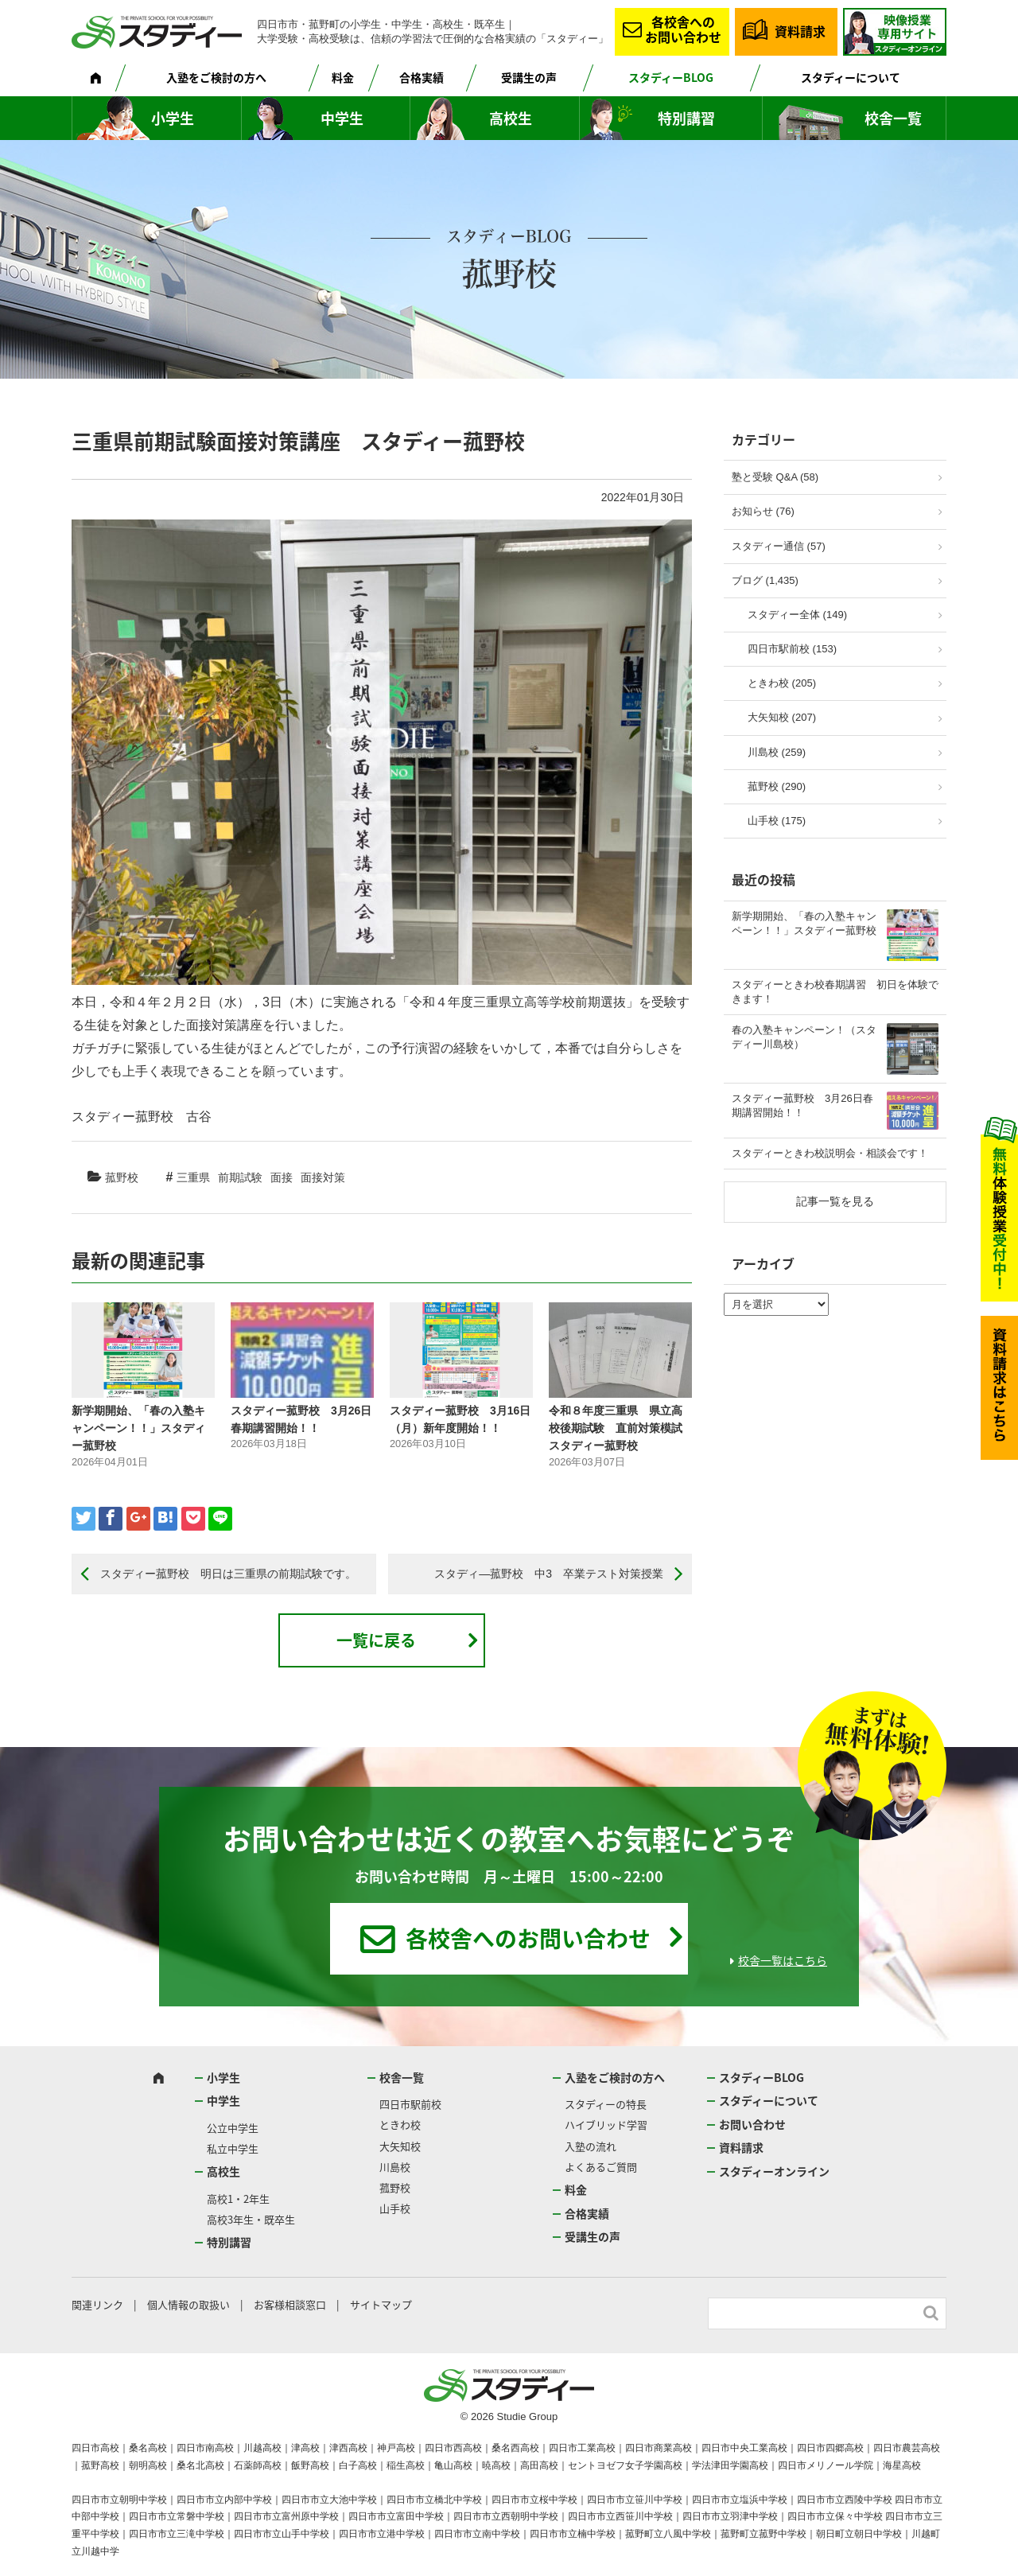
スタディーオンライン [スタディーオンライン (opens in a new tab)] (774, 2171)
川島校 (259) (777, 752)
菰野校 (121, 1177)
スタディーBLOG (670, 77)
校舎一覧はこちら (782, 1960)
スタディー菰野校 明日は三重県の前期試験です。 (228, 1573)
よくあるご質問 (601, 2166)
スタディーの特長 (606, 2103)
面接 (281, 1177)
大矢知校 (400, 2146)
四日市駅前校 (410, 2103)
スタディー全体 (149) (797, 615)
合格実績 (421, 77)
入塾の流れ (590, 2146)
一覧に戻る (376, 1640)
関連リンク (97, 2304)
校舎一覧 (893, 118)
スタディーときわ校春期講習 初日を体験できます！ (835, 992)
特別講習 (686, 118)
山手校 (394, 2208)
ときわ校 (400, 2124)
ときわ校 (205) (782, 683)
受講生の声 (529, 77)
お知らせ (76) (763, 511)
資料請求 (800, 31)
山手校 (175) (777, 821)
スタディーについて (850, 77)
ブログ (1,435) (765, 580)
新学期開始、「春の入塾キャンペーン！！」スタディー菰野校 (138, 1428)
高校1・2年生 (238, 2198)
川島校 (394, 2166)
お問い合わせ (752, 2124)
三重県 (193, 1177)
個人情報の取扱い (188, 2304)
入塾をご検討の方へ (216, 77)
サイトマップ (381, 2304)
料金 (343, 77)
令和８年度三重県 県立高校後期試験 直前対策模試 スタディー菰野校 (615, 1428)
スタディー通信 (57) (779, 546)
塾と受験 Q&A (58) (775, 477)
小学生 (172, 118)
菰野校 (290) (777, 786)
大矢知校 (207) (782, 717)
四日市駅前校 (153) (792, 649)
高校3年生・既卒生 (251, 2219)
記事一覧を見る (835, 1201)
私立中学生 (232, 2148)
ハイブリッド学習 (606, 2124)
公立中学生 (232, 2127)
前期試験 (240, 1177)
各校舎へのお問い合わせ (683, 29)
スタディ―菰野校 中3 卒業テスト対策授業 (548, 1573)
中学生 (342, 118)
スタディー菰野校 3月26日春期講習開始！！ (802, 1105)
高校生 (510, 118)
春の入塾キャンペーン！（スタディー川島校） (804, 1037)
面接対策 (323, 1177)
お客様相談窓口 (290, 2304)
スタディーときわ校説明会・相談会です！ (830, 1153)
